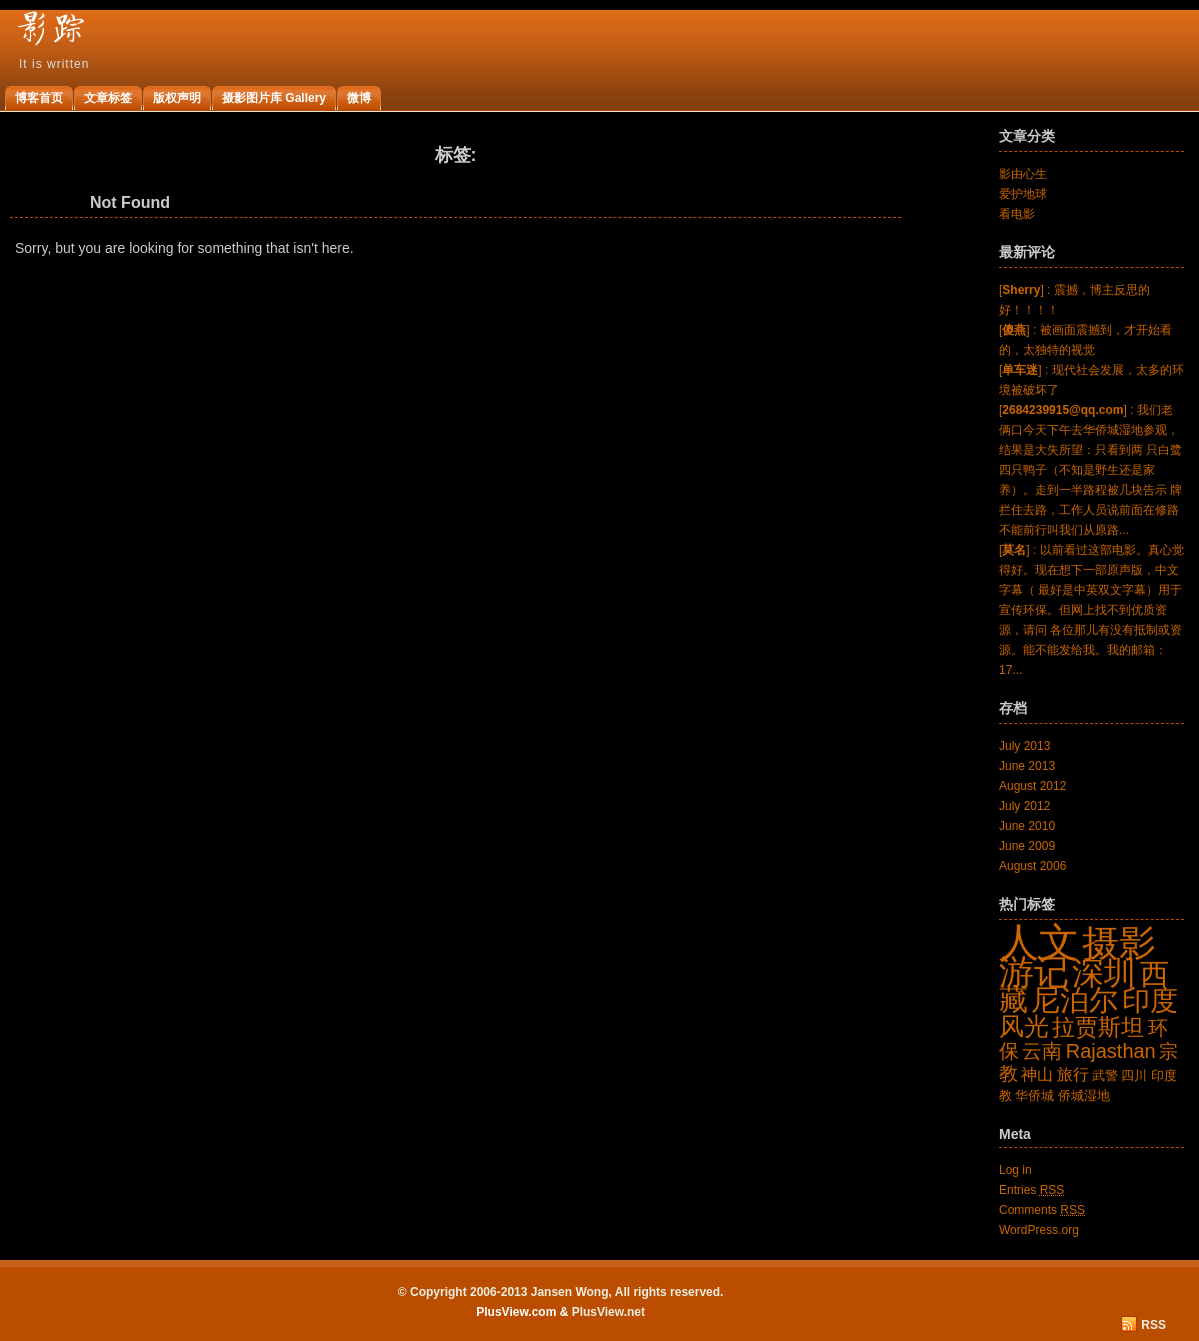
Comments (1042, 1210)
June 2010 (1027, 826)
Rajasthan (1111, 1051)
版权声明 (177, 98)
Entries (1031, 1190)
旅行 (1073, 1074)
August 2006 (1032, 866)
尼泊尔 (1074, 999)
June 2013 (1027, 766)
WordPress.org (1039, 1230)
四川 (1134, 1075)
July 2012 (1024, 806)
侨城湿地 (1084, 1095)
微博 (359, 98)
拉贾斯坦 (1098, 1027)
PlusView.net (608, 1312)
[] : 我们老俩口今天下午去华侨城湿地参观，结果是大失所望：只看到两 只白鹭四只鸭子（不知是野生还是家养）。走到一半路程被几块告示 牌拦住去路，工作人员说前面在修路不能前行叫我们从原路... (1090, 470)
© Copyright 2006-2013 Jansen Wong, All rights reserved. (561, 1292)
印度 (1150, 1000)
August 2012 (1032, 786)
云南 (1042, 1051)
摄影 (1119, 943)
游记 (1034, 972)
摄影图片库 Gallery (274, 98)
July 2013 (1024, 746)
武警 (1105, 1075)
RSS (1153, 1325)
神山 (1037, 1074)
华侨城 (1034, 1095)
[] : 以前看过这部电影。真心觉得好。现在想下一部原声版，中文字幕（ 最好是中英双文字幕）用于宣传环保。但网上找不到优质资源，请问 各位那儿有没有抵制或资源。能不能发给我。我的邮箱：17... (1091, 610)
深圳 (1104, 973)
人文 (1039, 942)
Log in (1015, 1170)
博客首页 (39, 98)
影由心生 (1023, 174)
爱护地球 (1023, 194)
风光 (1024, 1026)
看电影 (1017, 214)
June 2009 (1027, 846)
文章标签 (108, 98)
